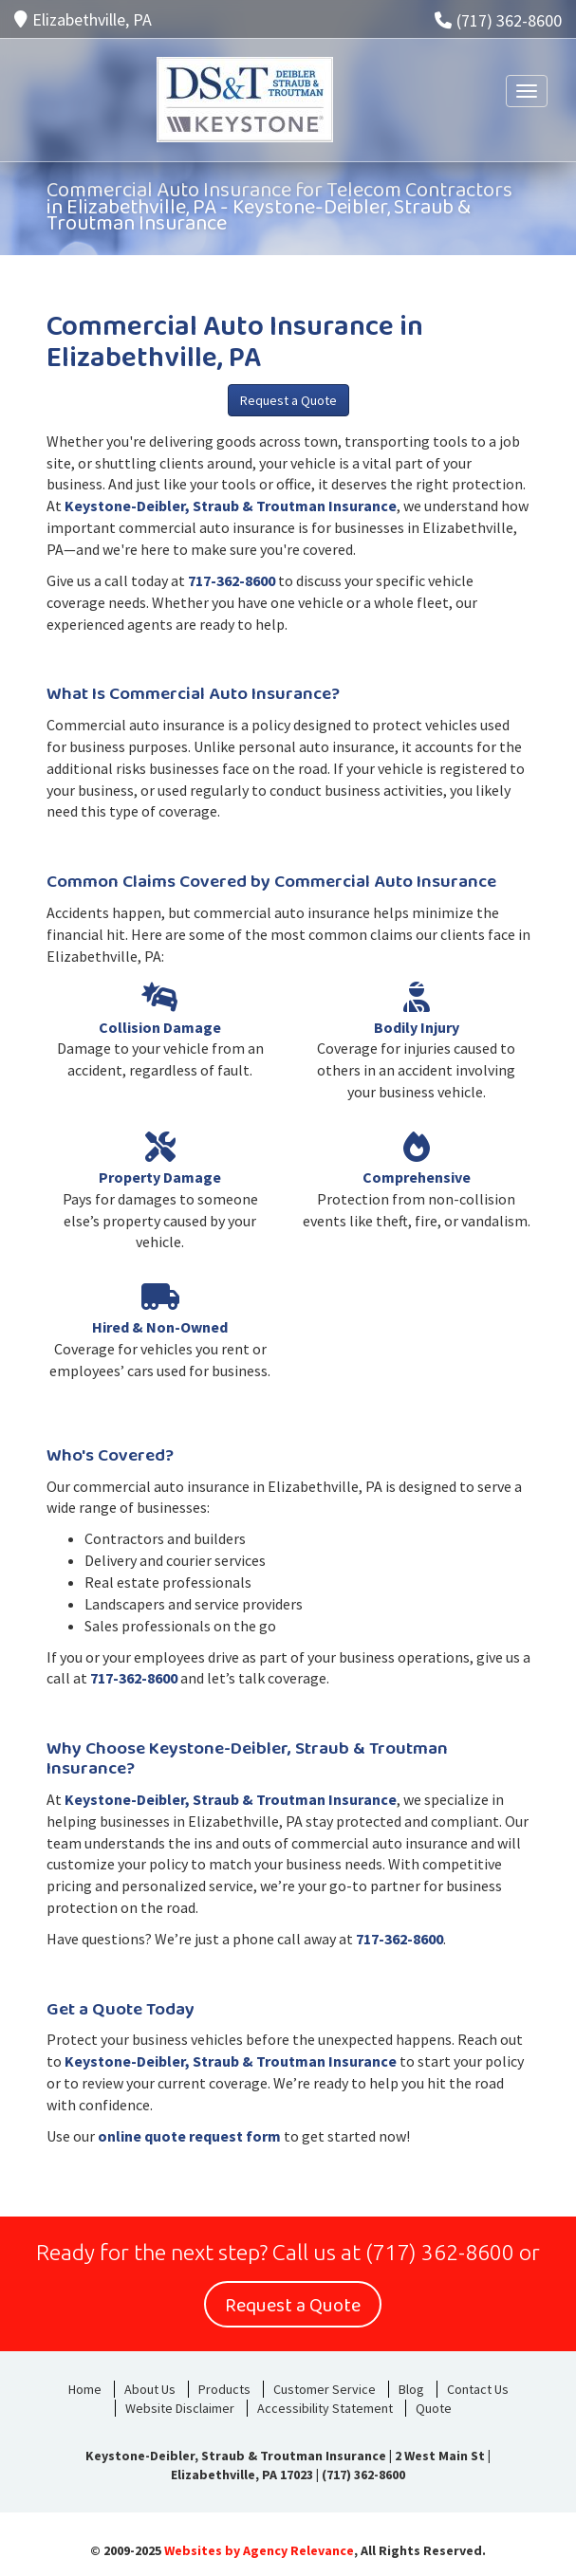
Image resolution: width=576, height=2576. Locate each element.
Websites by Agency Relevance (259, 2550)
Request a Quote (288, 400)
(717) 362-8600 (498, 20)
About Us (150, 2389)
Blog (411, 2389)
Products (224, 2389)
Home (85, 2389)
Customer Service (324, 2389)
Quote (434, 2408)
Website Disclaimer (179, 2408)
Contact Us (478, 2389)
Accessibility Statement (325, 2408)
